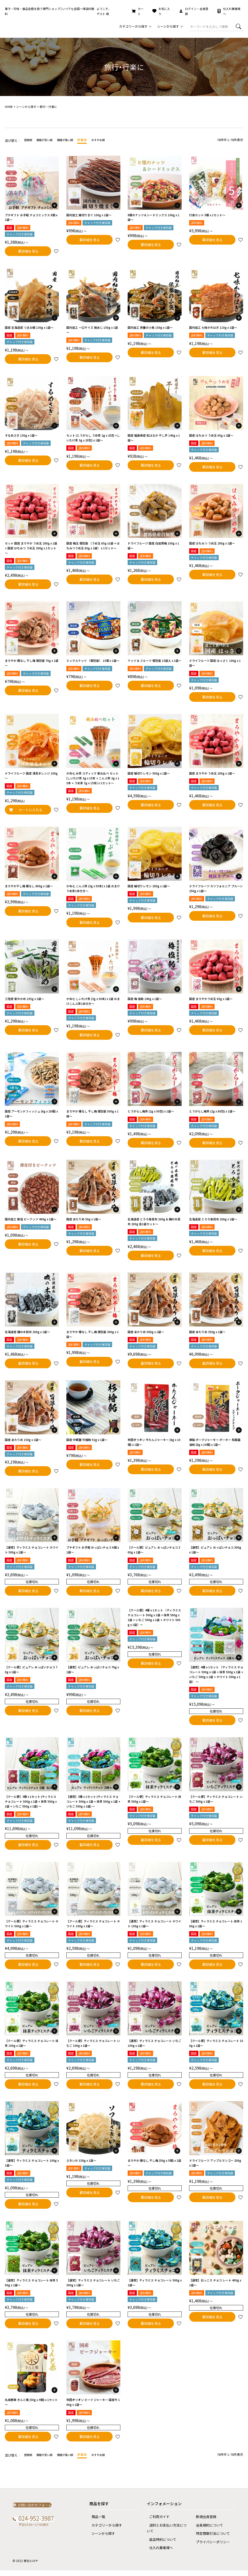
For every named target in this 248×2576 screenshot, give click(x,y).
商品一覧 (96, 2522)
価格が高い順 (70, 145)
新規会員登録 (204, 2522)
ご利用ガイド (157, 2522)
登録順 (28, 145)
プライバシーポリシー (210, 2547)
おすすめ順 (106, 145)
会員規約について (207, 2530)
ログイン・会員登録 (193, 11)
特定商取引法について (210, 2538)
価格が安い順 (47, 145)
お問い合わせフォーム (35, 2510)
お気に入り (161, 11)
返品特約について (160, 2545)
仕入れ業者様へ (228, 11)
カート (138, 11)
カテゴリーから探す (104, 2530)
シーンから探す (26, 112)
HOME (9, 112)
